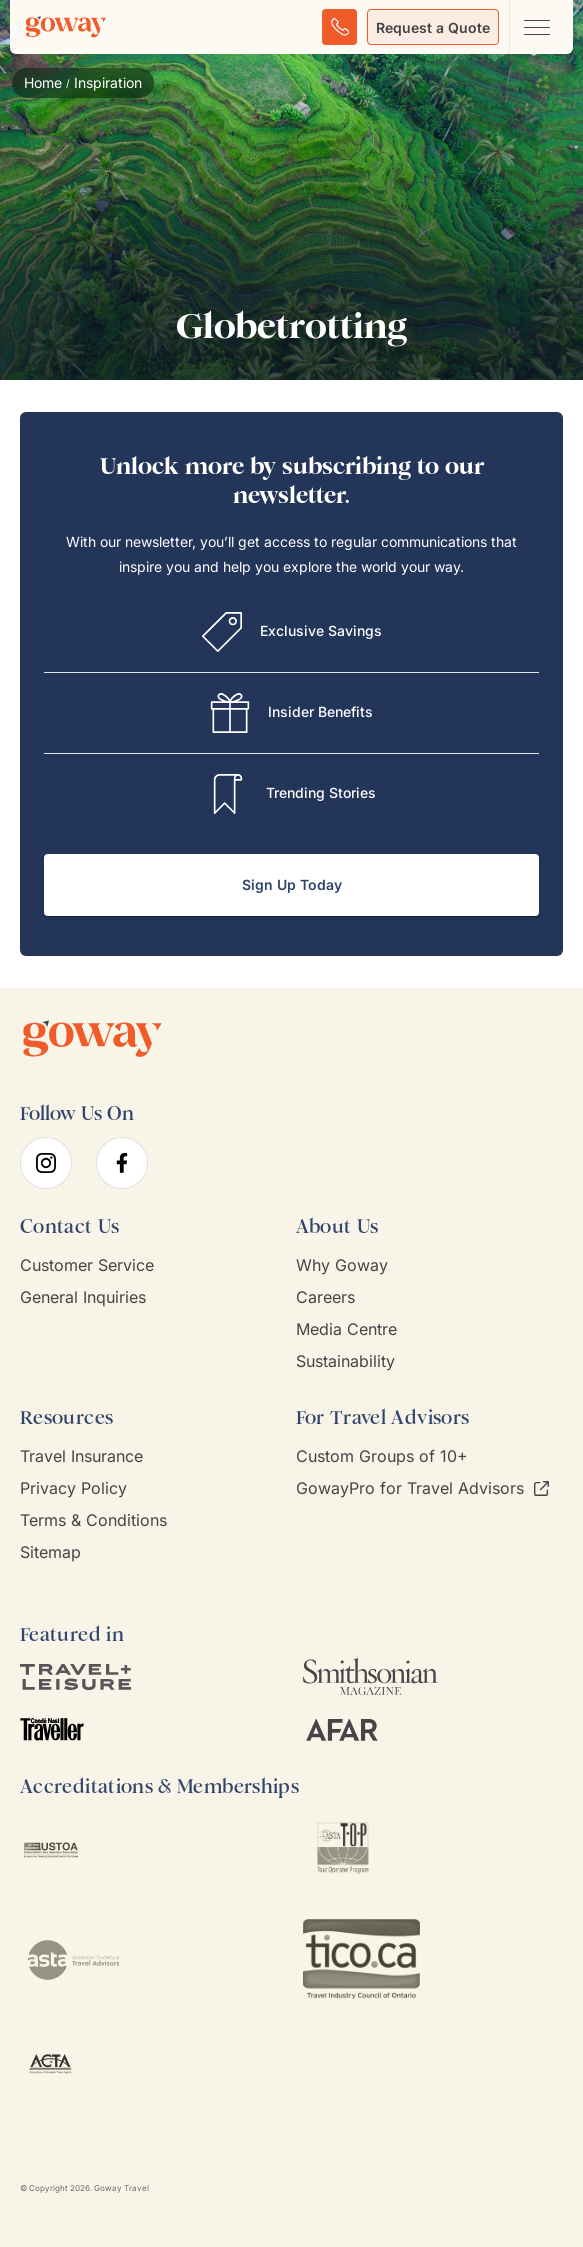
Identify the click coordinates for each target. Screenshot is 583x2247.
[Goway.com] (66, 27)
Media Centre (346, 1329)
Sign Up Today (292, 884)
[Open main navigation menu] (536, 27)
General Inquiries (83, 1297)
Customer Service (87, 1265)
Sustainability (345, 1361)
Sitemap (50, 1552)
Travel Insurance (81, 1456)
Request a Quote (433, 27)
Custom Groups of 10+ (382, 1456)
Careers (325, 1297)
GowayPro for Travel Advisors (422, 1488)
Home (43, 83)
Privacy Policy (73, 1488)
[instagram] (46, 1163)
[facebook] (122, 1163)
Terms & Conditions (93, 1520)
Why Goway (342, 1265)
